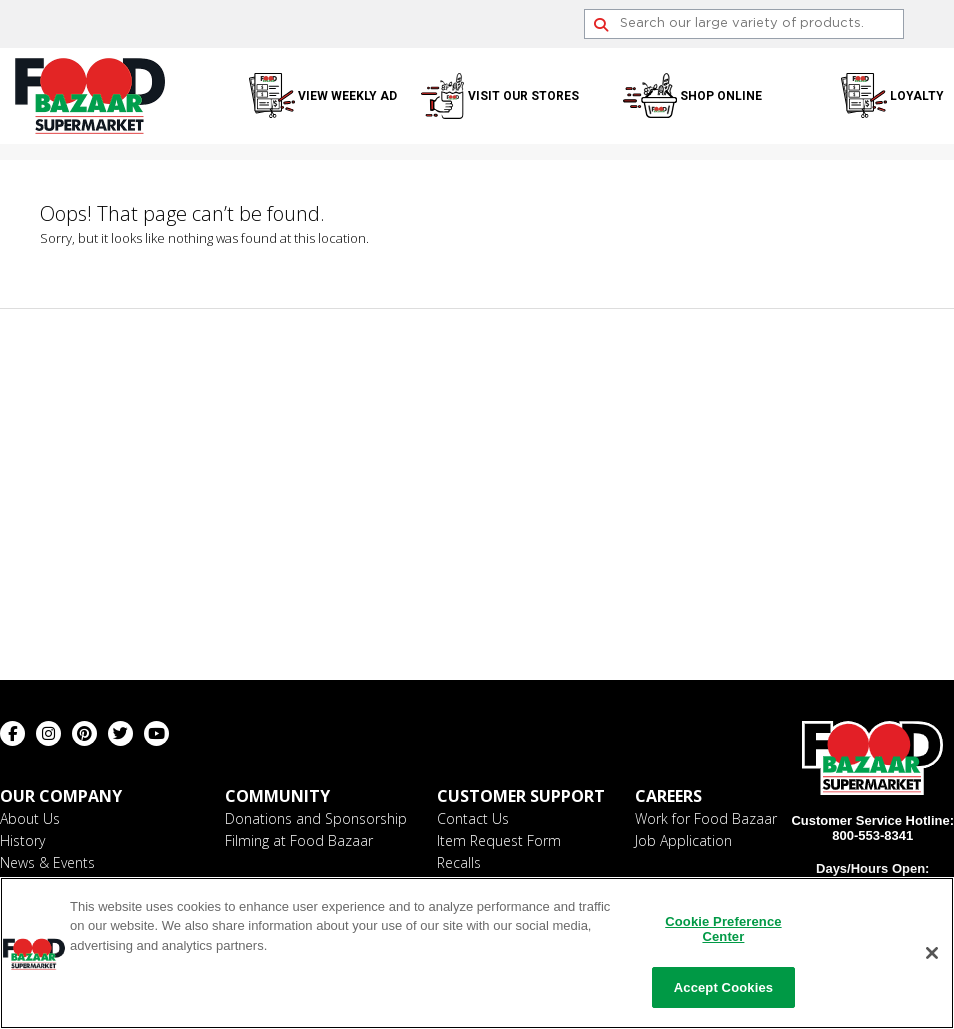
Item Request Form (499, 840)
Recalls (459, 862)
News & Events (47, 862)
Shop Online (721, 96)
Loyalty (917, 96)
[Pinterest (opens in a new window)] (84, 733)
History (22, 840)
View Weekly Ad (347, 96)
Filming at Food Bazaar (299, 840)
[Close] (932, 956)
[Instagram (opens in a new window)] (48, 733)
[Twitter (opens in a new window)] (120, 733)
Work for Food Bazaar (706, 818)
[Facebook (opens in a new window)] (12, 733)
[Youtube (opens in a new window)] (156, 733)
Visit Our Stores (523, 96)
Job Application (683, 840)
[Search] (744, 24)
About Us (30, 818)
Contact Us (473, 818)
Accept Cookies (723, 990)
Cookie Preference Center (723, 932)
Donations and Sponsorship (316, 818)
